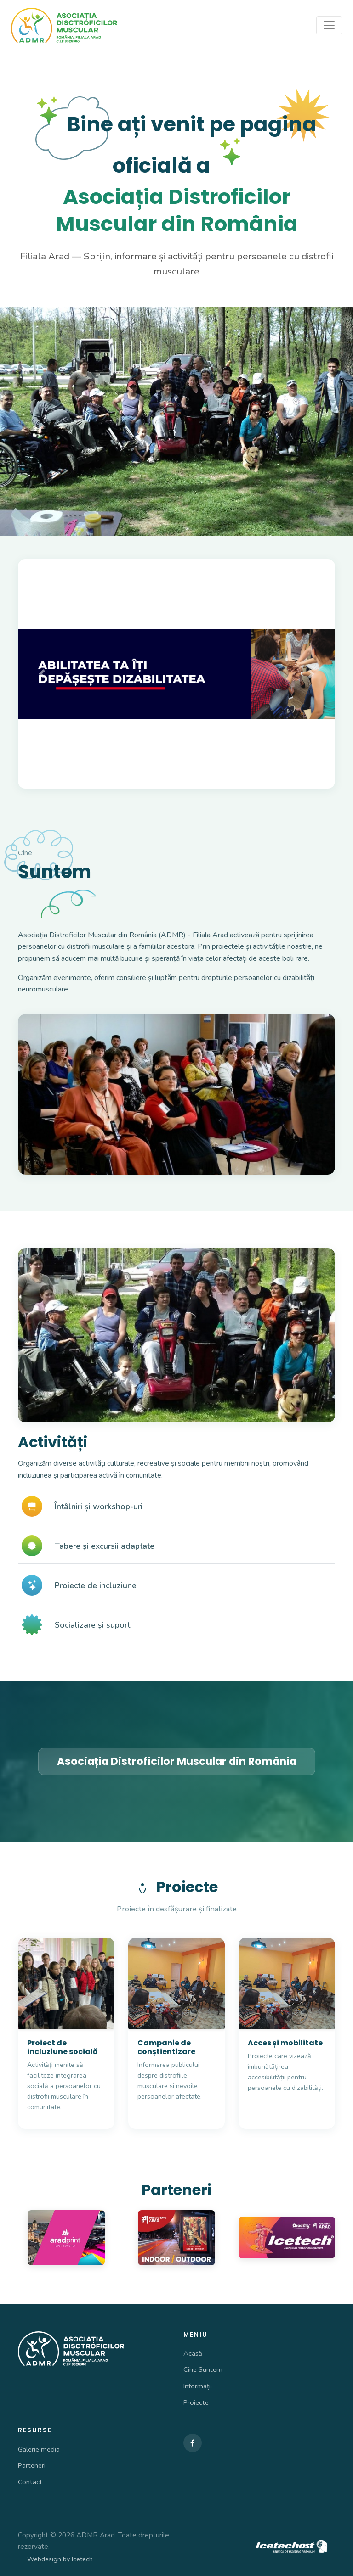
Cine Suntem (202, 2369)
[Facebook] (192, 2443)
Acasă (192, 2353)
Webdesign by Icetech (60, 2559)
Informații (197, 2386)
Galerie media (39, 2449)
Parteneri (32, 2465)
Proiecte (196, 2402)
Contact (30, 2481)
